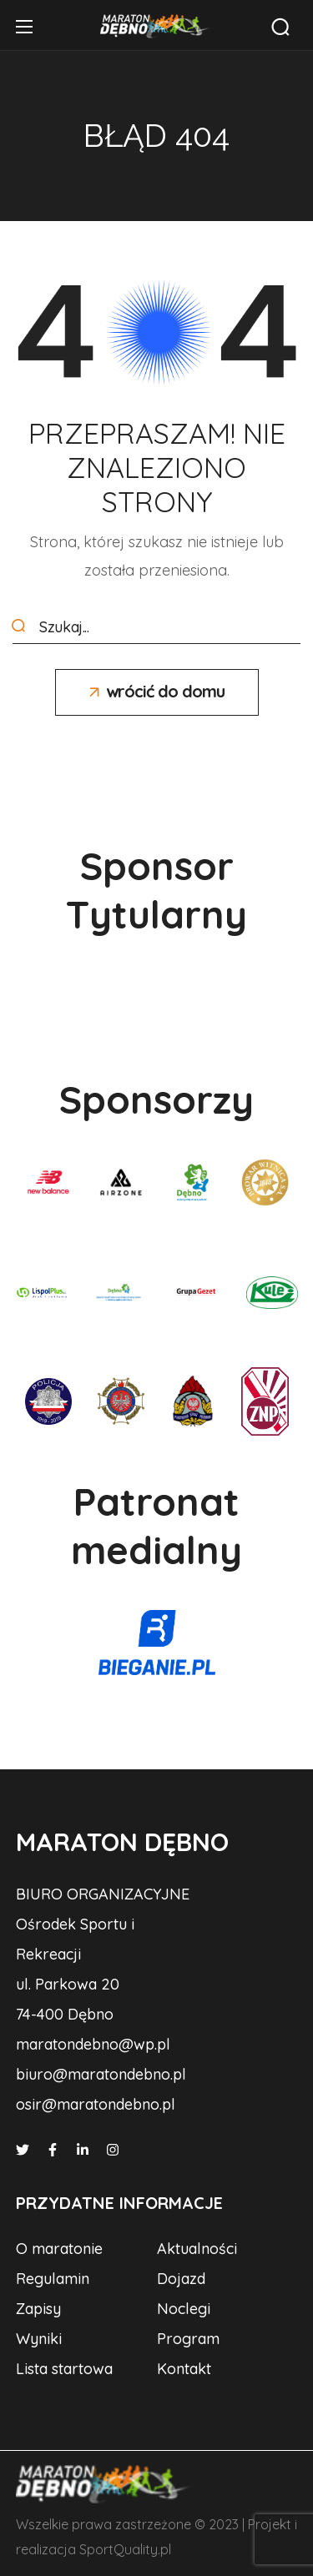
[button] (280, 26)
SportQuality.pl (125, 2549)
